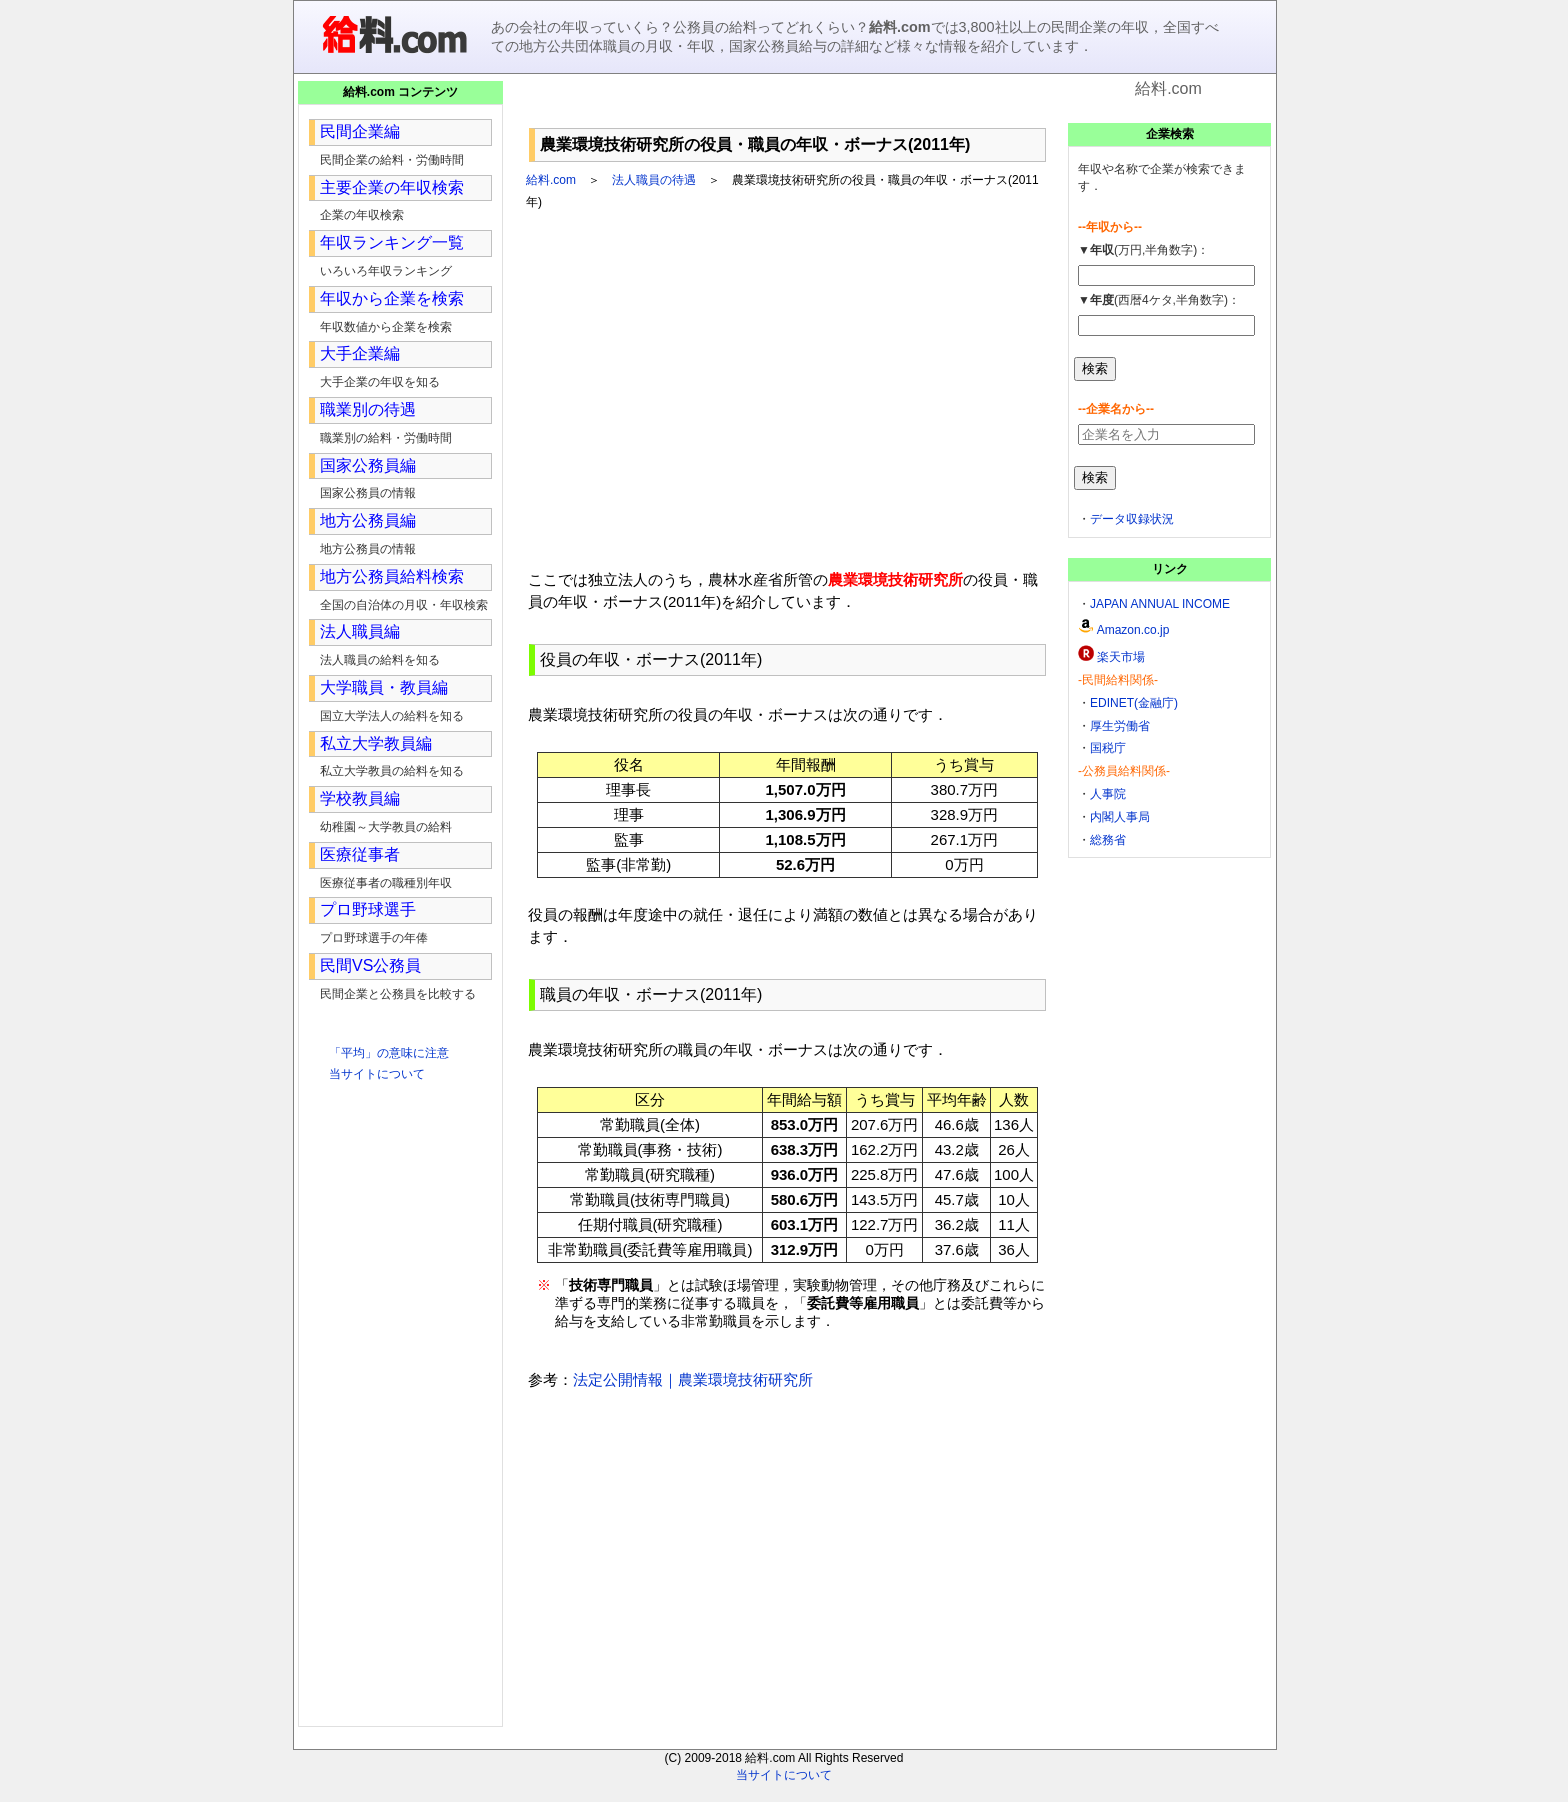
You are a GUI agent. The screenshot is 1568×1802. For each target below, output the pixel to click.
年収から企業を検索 (392, 298)
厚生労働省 (1120, 726)
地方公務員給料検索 (392, 576)
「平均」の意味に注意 (389, 1053)
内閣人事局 (1120, 817)
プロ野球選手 (368, 909)
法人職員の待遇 (654, 180)
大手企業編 (360, 353)
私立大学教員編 (376, 743)
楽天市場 (1121, 657)
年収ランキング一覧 (392, 242)
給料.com (551, 180)
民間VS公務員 (370, 965)
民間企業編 (360, 131)
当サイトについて (377, 1074)
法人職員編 (360, 631)
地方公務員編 (368, 520)
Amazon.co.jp (1133, 630)
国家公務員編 (368, 465)
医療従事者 (360, 854)
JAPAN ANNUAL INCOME (1160, 604)
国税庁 (1108, 748)
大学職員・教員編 (384, 687)
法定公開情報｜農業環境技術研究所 (693, 1379)
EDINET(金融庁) (1134, 703)
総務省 (1108, 840)
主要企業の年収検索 (392, 187)
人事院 (1108, 794)
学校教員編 (360, 798)
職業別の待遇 (368, 409)
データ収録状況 (1132, 519)
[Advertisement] (788, 109)
